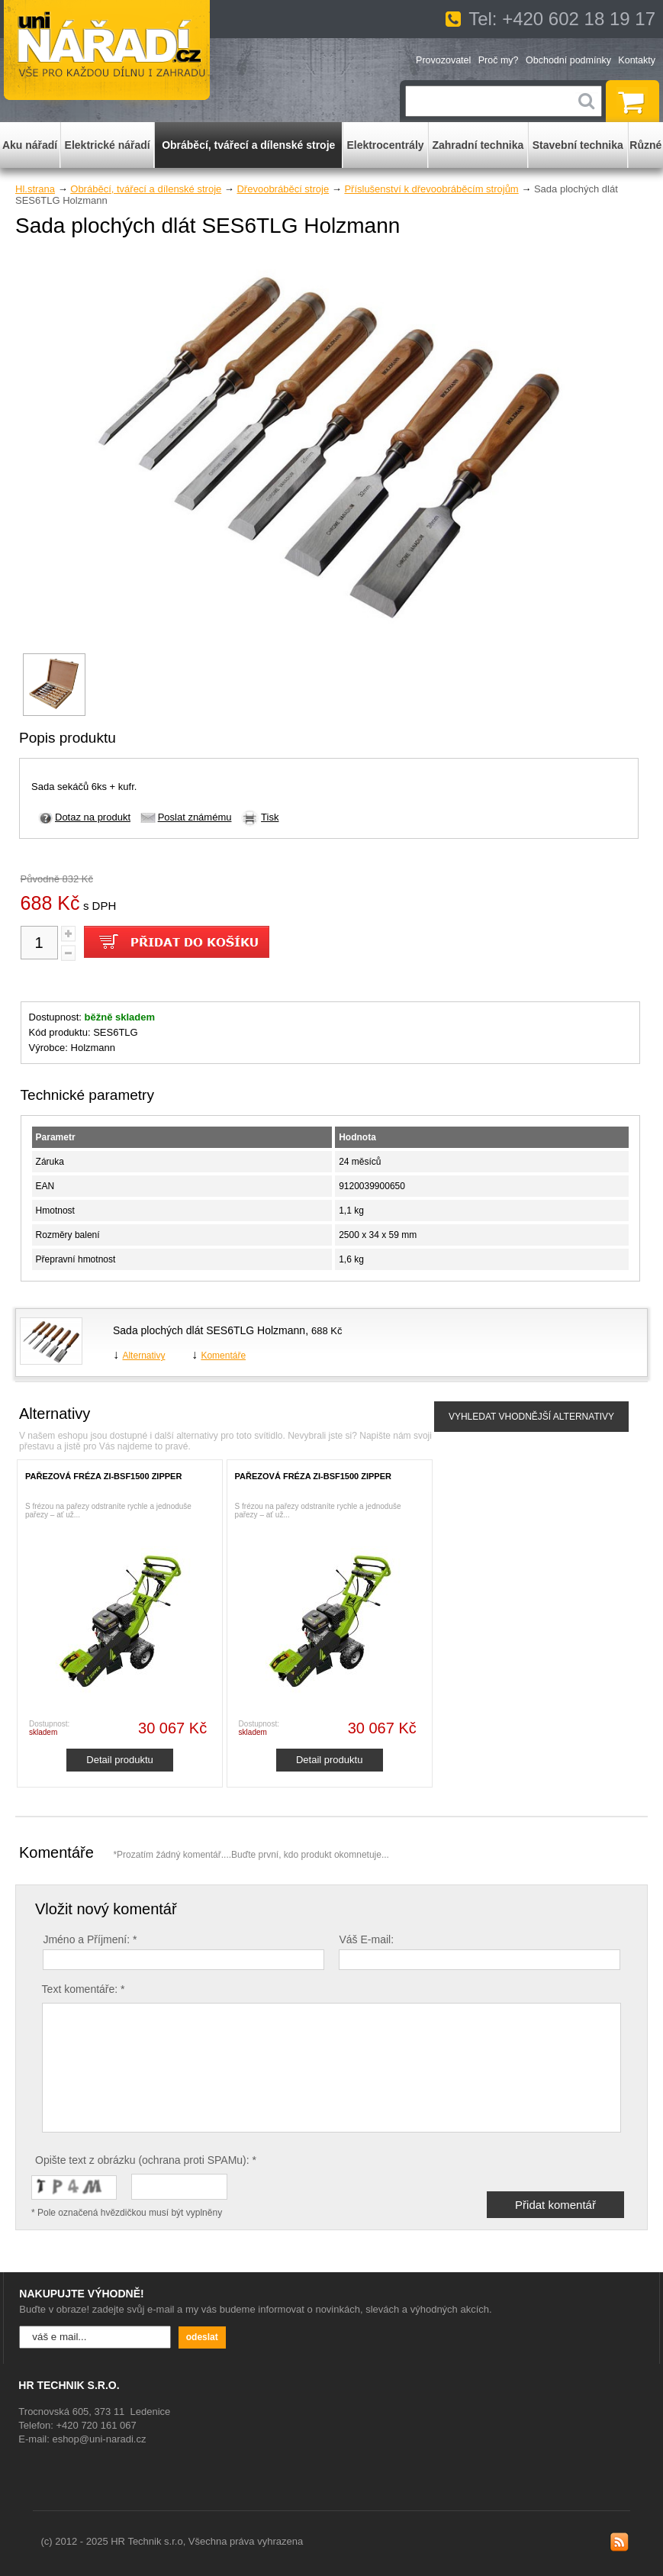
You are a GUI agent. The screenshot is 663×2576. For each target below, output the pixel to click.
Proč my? (498, 60)
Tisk (269, 817)
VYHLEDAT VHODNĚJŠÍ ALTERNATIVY (531, 1416)
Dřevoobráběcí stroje (283, 189)
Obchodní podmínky (568, 60)
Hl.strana (35, 189)
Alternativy (143, 1355)
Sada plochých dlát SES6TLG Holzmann (209, 1330)
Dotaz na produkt (92, 817)
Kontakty (636, 60)
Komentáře (223, 1355)
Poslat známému (195, 817)
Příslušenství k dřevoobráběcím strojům (431, 189)
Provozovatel (443, 60)
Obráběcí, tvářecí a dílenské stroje (145, 189)
